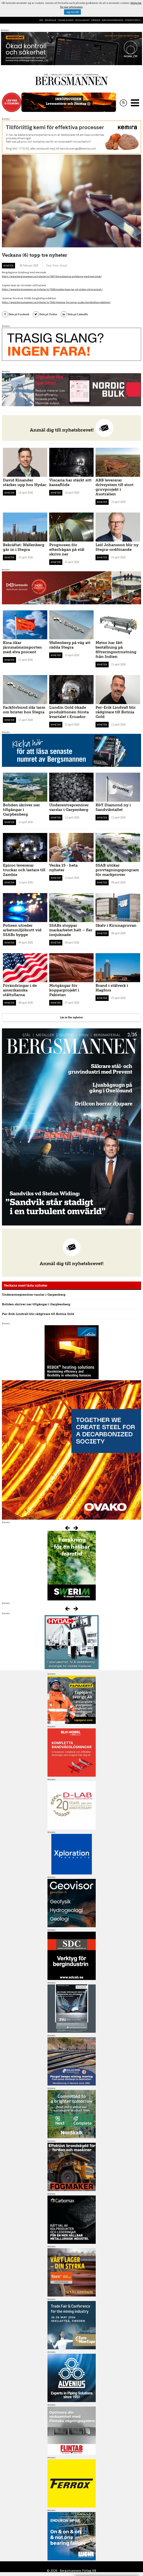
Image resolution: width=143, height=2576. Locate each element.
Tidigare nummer (66, 20)
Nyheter (8, 265)
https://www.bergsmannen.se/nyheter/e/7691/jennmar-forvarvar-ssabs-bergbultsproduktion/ (56, 302)
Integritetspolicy (133, 20)
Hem (41, 20)
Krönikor (95, 20)
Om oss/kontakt (82, 20)
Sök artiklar (50, 20)
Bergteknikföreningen (112, 20)
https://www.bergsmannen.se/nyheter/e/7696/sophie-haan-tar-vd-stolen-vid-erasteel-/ (52, 289)
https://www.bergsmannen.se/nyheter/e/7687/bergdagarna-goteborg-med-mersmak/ (52, 276)
